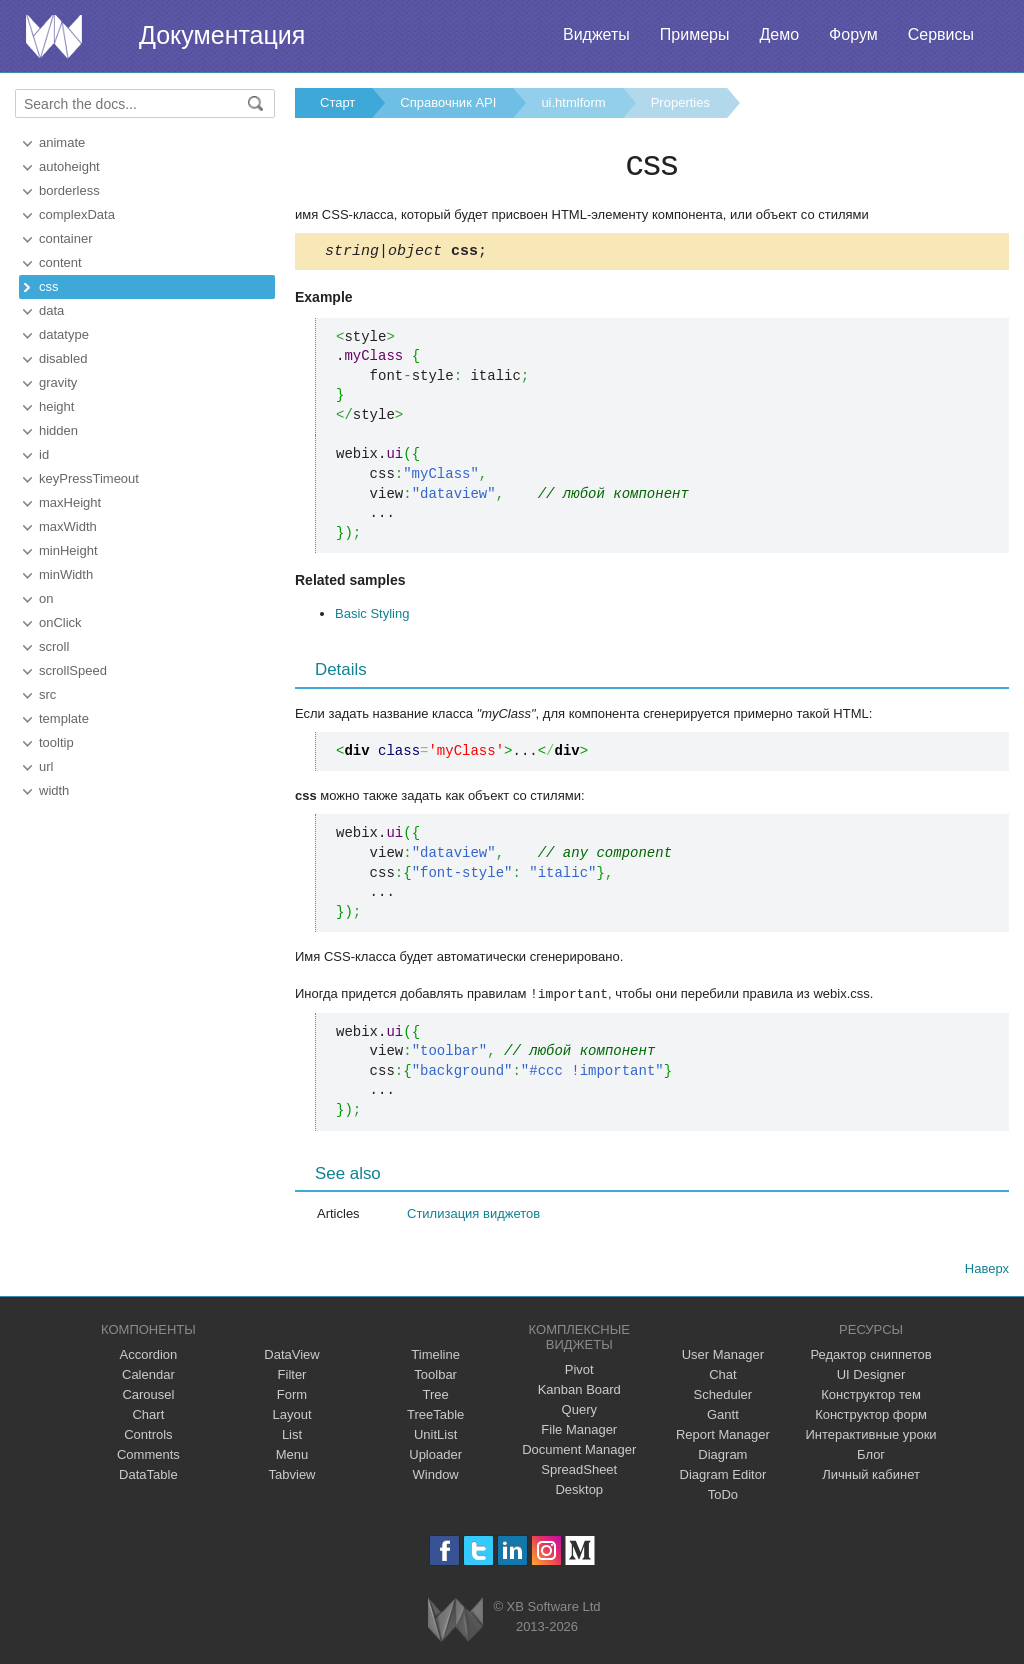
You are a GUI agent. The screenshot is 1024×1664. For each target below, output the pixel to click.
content (60, 262)
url (46, 766)
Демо (779, 34)
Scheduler (723, 1396)
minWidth (66, 574)
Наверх (987, 1270)
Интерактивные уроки (871, 1436)
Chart (148, 1416)
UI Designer (871, 1376)
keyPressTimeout (89, 478)
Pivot (579, 1371)
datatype (64, 334)
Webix (455, 1621)
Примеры (695, 34)
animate (62, 142)
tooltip (56, 742)
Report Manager (723, 1436)
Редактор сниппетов (870, 1356)
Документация (222, 35)
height (56, 406)
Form (292, 1396)
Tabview (292, 1476)
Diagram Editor (723, 1476)
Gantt (723, 1416)
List (292, 1436)
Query (579, 1411)
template (64, 718)
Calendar (148, 1376)
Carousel (148, 1396)
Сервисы (941, 34)
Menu (292, 1456)
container (65, 238)
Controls (148, 1436)
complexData (77, 214)
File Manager (579, 1431)
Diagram (722, 1456)
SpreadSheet (579, 1471)
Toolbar (435, 1376)
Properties (680, 102)
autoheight (69, 166)
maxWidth (68, 526)
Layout (291, 1416)
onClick (60, 622)
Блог (871, 1456)
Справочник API (448, 102)
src (47, 694)
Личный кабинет (871, 1476)
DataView (291, 1356)
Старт (337, 102)
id (44, 454)
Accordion (148, 1356)
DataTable (148, 1476)
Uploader (435, 1456)
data (51, 310)
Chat (722, 1376)
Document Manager (579, 1451)
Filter (292, 1376)
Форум (853, 34)
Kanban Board (579, 1391)
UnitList (435, 1436)
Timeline (435, 1356)
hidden (58, 430)
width (54, 790)
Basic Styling (372, 616)
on (46, 598)
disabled (63, 358)
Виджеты (596, 34)
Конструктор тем (871, 1396)
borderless (69, 190)
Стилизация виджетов (473, 1215)
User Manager (723, 1356)
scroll (54, 646)
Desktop (579, 1491)
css (49, 286)
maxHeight (70, 502)
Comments (148, 1456)
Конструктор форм (871, 1416)
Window (436, 1476)
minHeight (68, 550)
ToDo (723, 1496)
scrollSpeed (73, 670)
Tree (436, 1396)
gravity (58, 382)
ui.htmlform (573, 102)
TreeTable (435, 1416)
